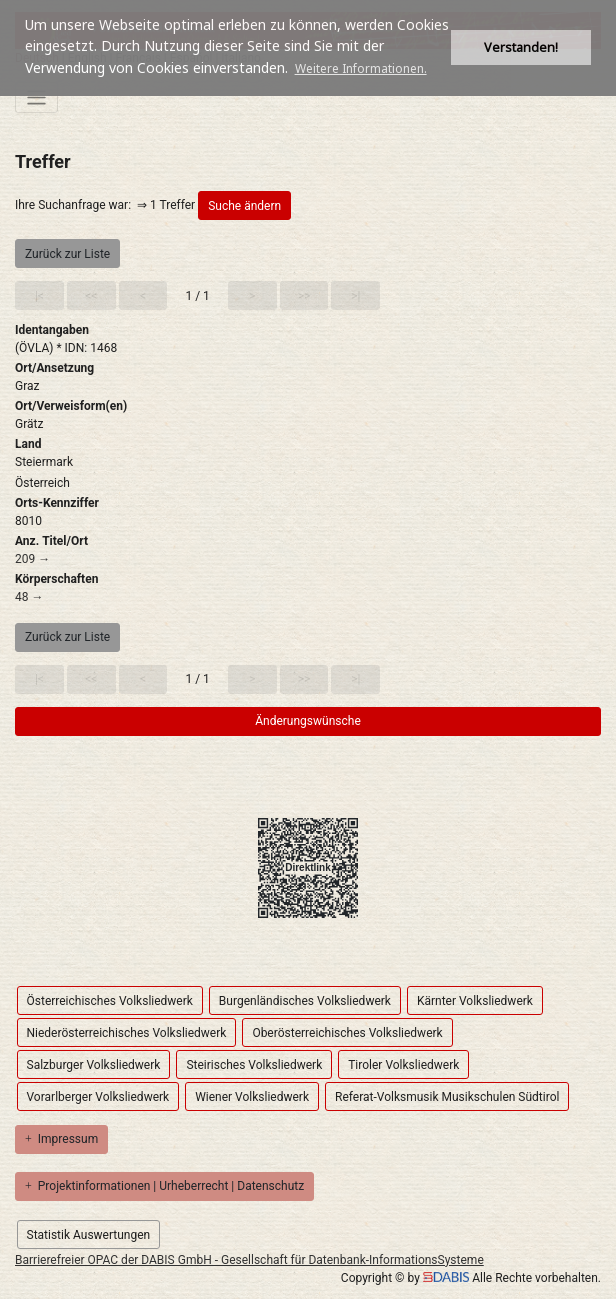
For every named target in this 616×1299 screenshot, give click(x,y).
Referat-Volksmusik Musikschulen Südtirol (447, 1097)
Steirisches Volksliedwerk (254, 1065)
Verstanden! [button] (521, 47)
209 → (32, 559)
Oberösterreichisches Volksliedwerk (347, 1033)
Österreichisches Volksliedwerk (110, 1001)
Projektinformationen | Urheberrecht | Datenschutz (164, 1186)
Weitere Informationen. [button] (361, 68)
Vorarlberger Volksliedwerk (98, 1097)
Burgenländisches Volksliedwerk (305, 1001)
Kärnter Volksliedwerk (475, 1001)
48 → (29, 597)
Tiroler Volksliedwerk (403, 1065)
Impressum (61, 1139)
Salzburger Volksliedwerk (94, 1065)
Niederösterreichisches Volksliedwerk (127, 1033)
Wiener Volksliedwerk (252, 1097)
